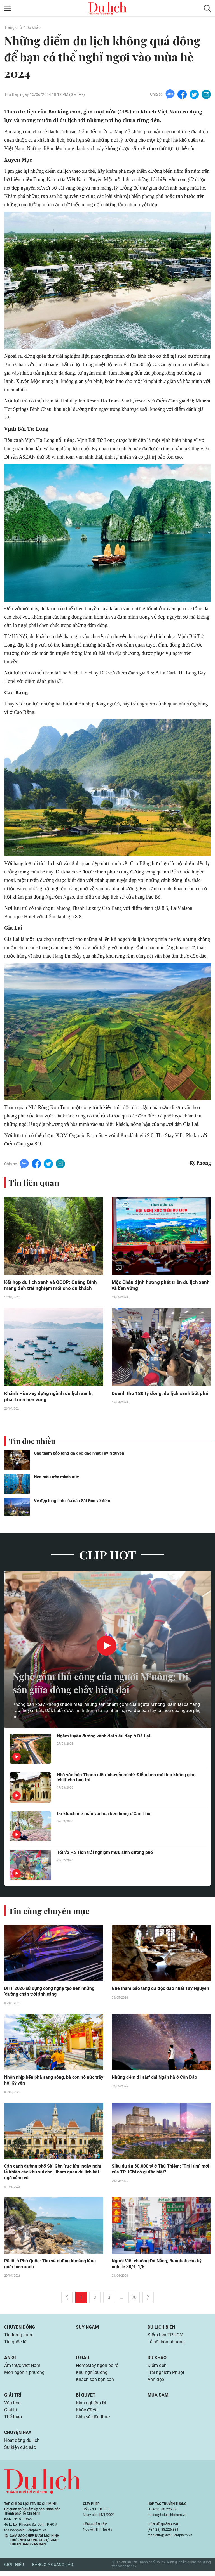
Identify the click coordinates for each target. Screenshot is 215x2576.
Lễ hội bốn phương (166, 2344)
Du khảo (33, 27)
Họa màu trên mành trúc (56, 1478)
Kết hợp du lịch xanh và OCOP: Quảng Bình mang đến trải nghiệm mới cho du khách (51, 1285)
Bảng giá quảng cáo (52, 2569)
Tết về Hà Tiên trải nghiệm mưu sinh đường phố (105, 1854)
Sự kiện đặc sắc (20, 2452)
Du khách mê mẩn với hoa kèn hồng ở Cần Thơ (103, 1815)
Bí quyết (85, 2398)
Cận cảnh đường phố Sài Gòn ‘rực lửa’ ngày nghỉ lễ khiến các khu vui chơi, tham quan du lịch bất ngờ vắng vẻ (52, 2173)
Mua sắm (158, 2398)
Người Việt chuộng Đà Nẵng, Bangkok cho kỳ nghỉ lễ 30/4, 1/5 (157, 2266)
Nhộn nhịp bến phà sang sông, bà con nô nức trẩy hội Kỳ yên (53, 2081)
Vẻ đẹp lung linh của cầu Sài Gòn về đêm (72, 1501)
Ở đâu (82, 2360)
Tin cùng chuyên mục (49, 1911)
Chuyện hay (17, 2437)
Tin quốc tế (15, 2344)
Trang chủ (13, 27)
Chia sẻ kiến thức (93, 2421)
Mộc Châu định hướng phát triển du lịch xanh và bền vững (156, 1285)
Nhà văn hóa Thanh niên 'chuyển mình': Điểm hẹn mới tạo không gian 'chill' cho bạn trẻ (126, 1779)
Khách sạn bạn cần (95, 2383)
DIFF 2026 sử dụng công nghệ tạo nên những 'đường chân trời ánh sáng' (49, 1992)
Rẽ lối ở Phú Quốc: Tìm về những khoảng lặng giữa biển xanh (50, 2266)
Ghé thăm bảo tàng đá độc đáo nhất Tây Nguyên (79, 1454)
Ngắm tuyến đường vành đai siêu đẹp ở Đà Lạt (103, 1737)
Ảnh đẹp (156, 2383)
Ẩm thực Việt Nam (22, 2368)
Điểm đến (157, 2368)
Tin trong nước (18, 2337)
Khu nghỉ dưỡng (92, 2375)
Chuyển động (19, 2329)
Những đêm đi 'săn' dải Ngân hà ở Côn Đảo (154, 2079)
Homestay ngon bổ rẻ (97, 2368)
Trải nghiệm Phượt (166, 2375)
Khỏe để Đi (86, 2414)
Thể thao (13, 2421)
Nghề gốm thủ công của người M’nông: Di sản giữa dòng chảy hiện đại (101, 1683)
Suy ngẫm (87, 2329)
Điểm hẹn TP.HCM (165, 2337)
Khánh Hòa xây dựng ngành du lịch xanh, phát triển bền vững (49, 1397)
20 (134, 2299)
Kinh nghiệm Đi (91, 2406)
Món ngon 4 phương (24, 2375)
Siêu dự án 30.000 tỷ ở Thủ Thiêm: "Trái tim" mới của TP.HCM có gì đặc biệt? (160, 2171)
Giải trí (12, 2398)
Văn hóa (12, 2406)
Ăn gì (10, 2360)
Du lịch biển (161, 2329)
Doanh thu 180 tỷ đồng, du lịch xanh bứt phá (160, 1394)
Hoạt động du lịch (21, 2445)
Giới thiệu (14, 2569)
